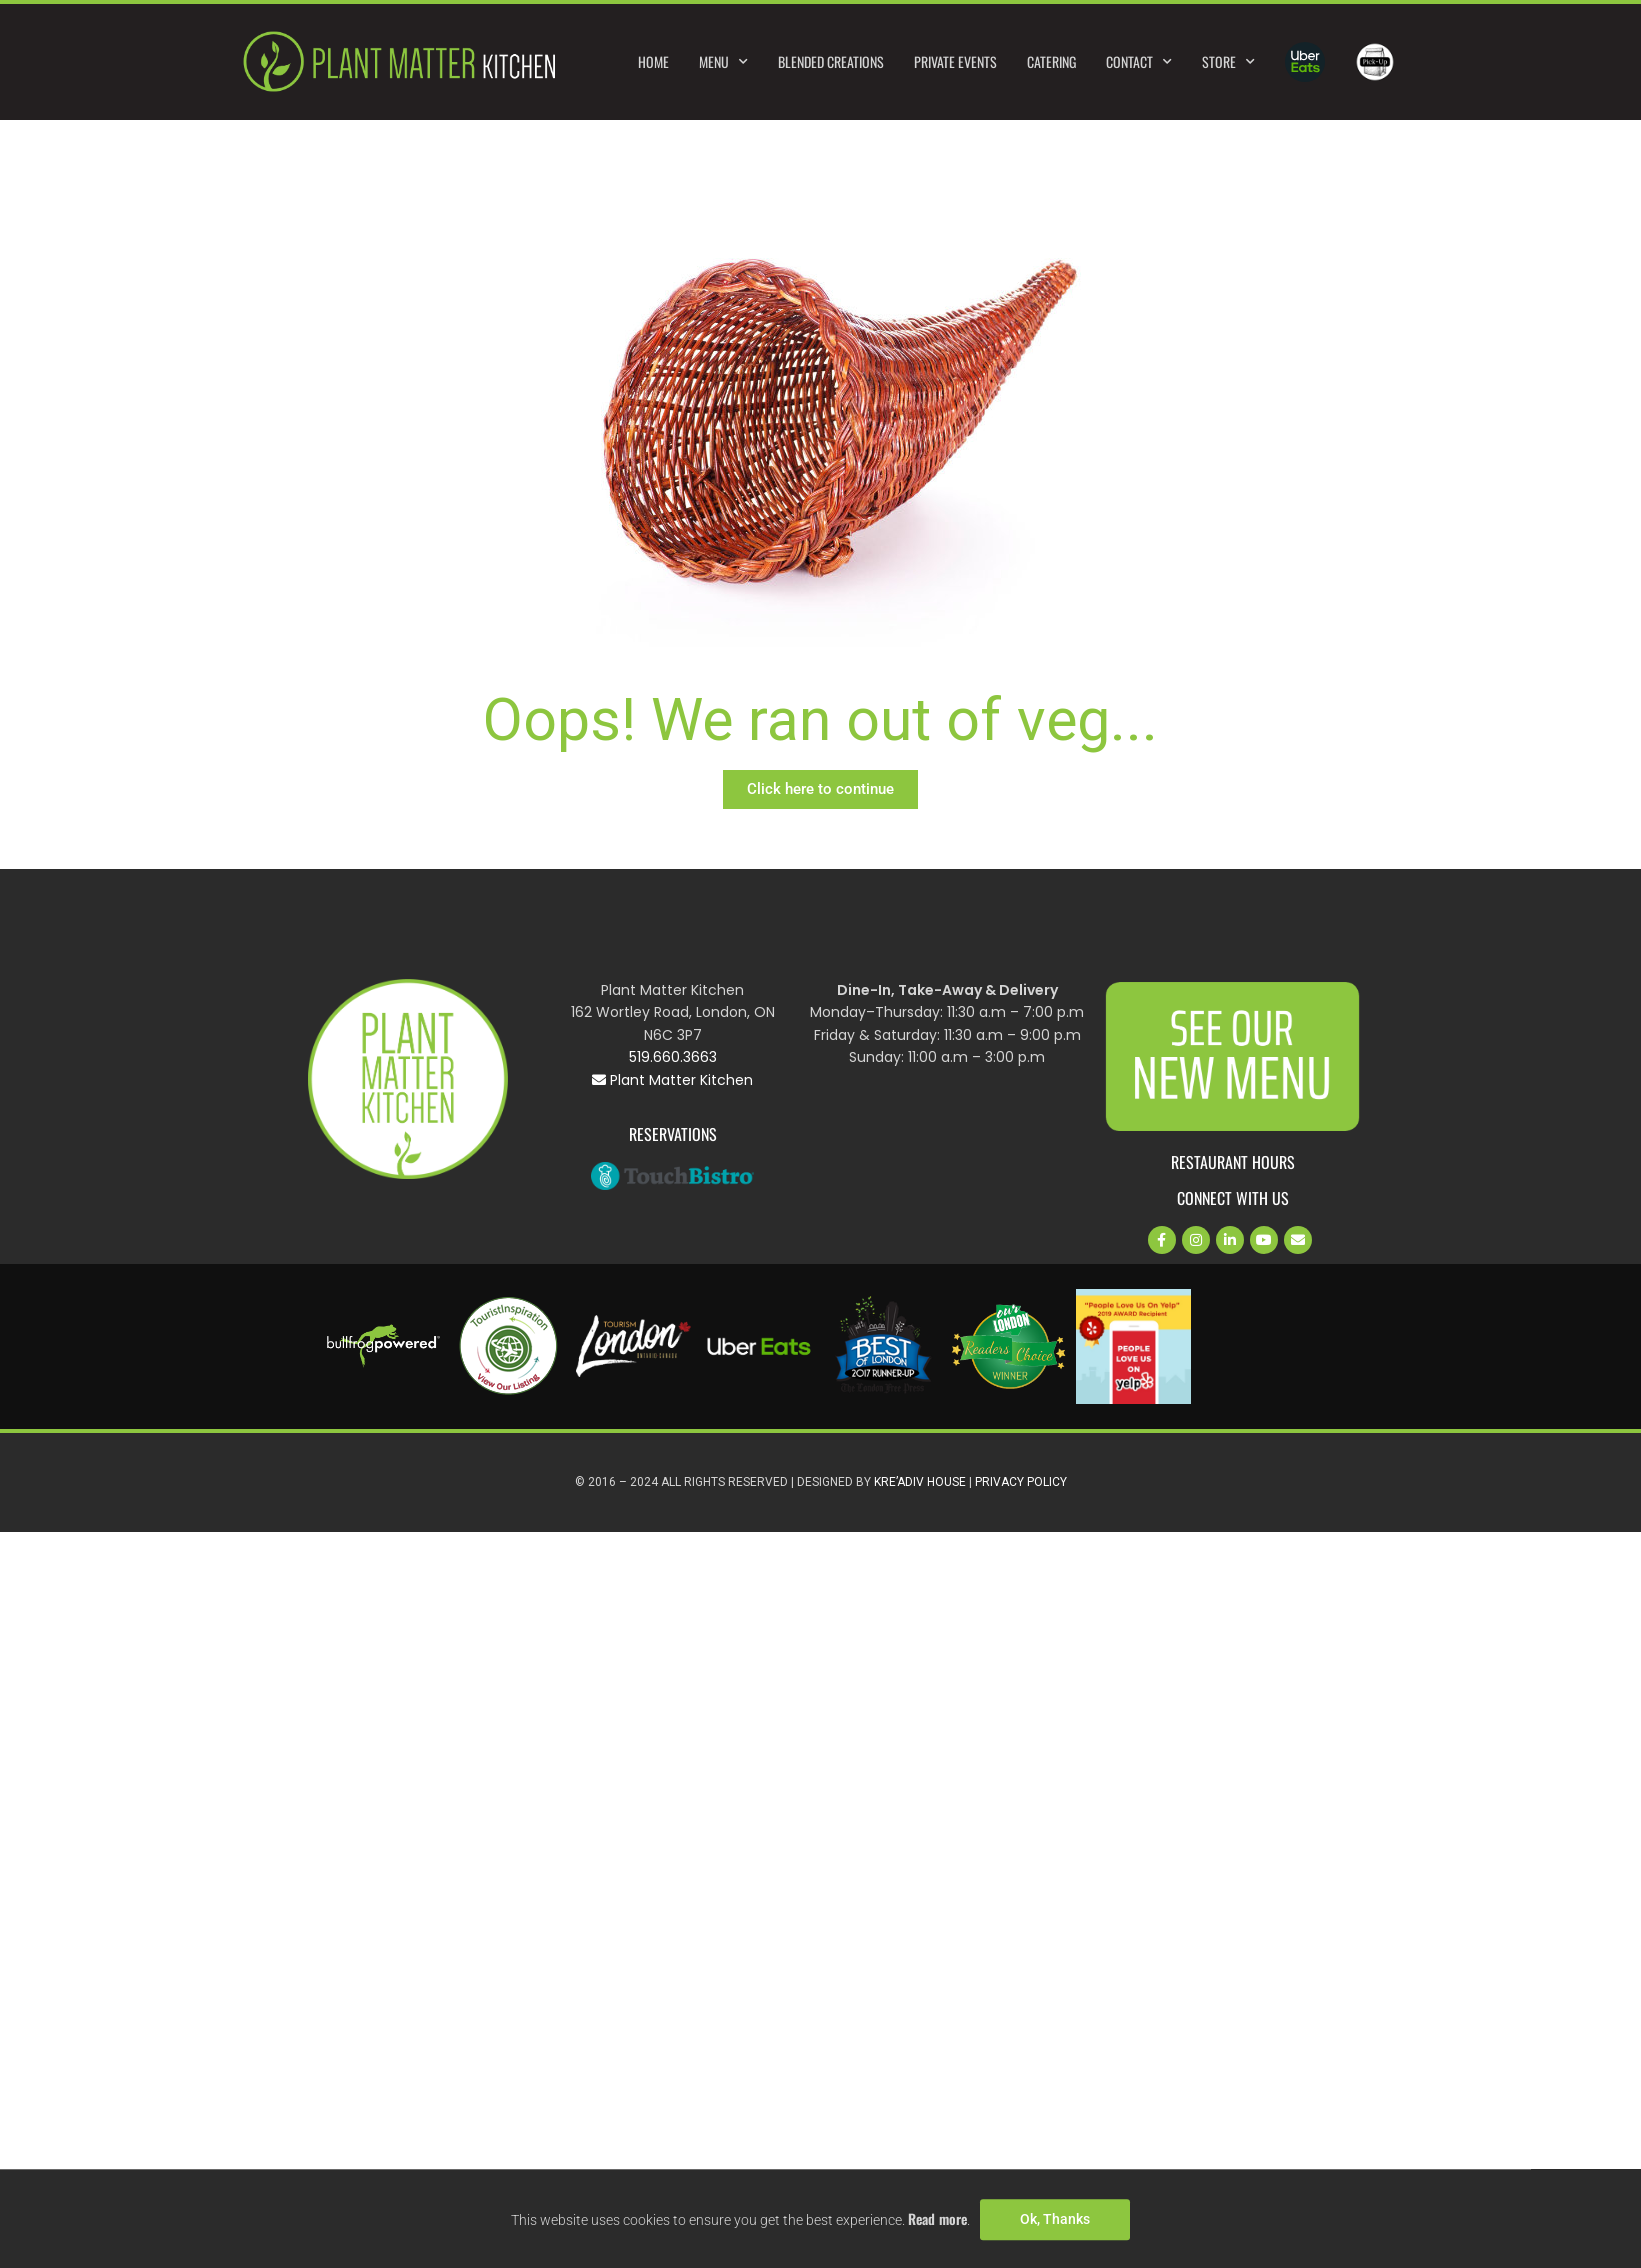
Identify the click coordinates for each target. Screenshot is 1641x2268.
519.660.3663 (673, 1057)
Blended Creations (831, 61)
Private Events (955, 61)
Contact (1139, 62)
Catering (1051, 61)
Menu (723, 62)
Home (653, 61)
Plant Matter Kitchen (672, 1080)
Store (1228, 62)
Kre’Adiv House (920, 1482)
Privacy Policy (1021, 1482)
